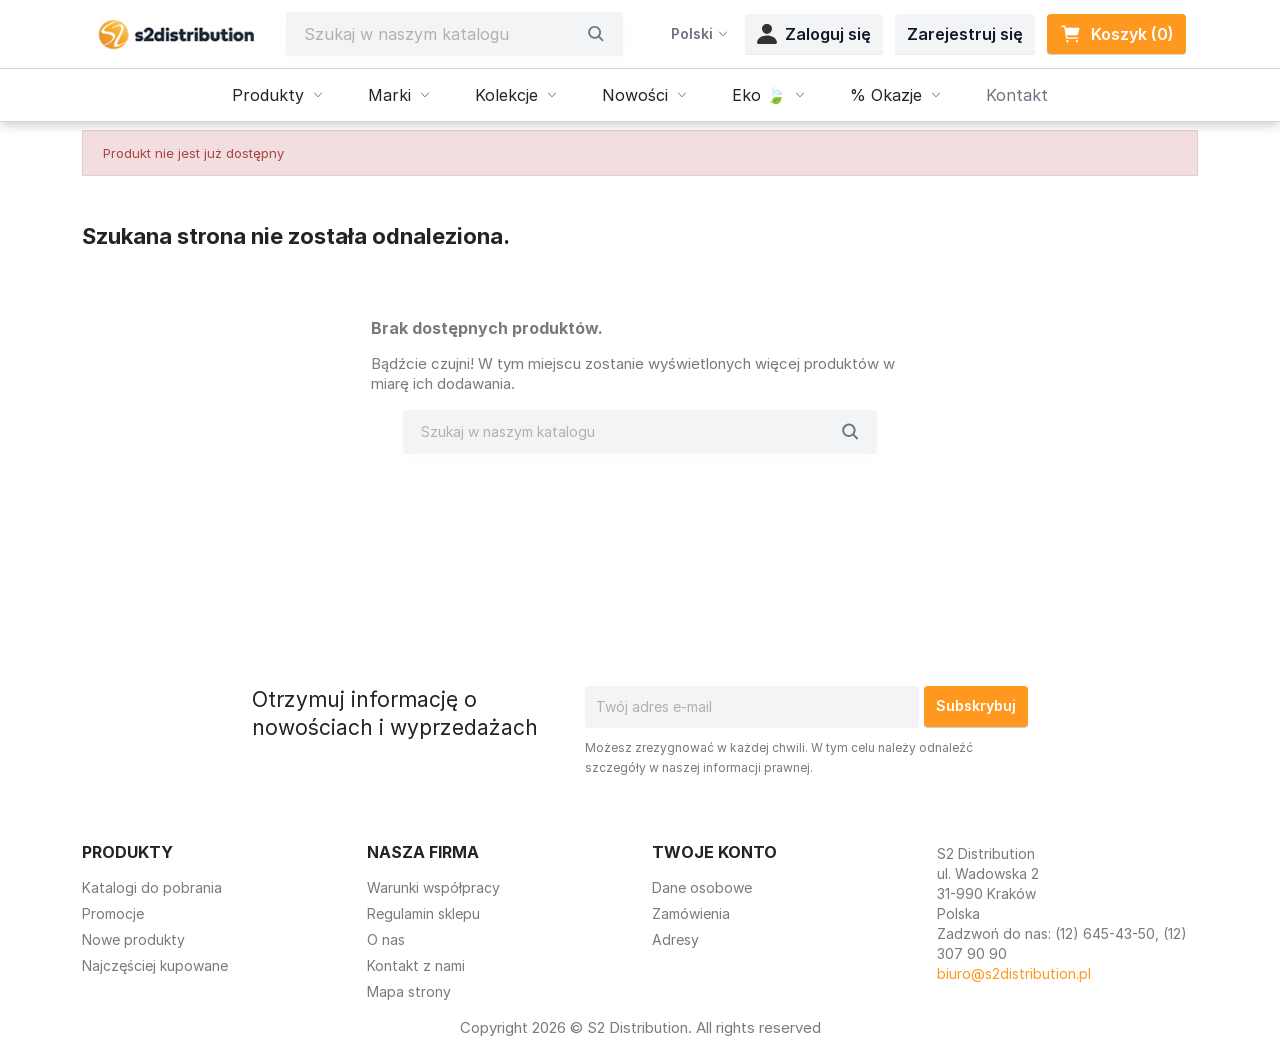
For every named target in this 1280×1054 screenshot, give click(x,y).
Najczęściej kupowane (155, 965)
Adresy (675, 939)
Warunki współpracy (433, 887)
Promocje (113, 913)
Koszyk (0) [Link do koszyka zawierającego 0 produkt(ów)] (1116, 34)
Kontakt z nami (416, 965)
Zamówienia (691, 913)
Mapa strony (409, 991)
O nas (386, 939)
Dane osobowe (702, 887)
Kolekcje (518, 95)
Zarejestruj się (965, 34)
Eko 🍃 (771, 95)
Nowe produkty (133, 939)
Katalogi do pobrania (152, 887)
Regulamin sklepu (423, 913)
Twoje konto (714, 852)
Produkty (280, 95)
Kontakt (1017, 95)
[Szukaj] (440, 34)
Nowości (647, 95)
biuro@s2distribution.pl (1014, 973)
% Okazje (898, 95)
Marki (401, 95)
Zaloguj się (814, 34)
